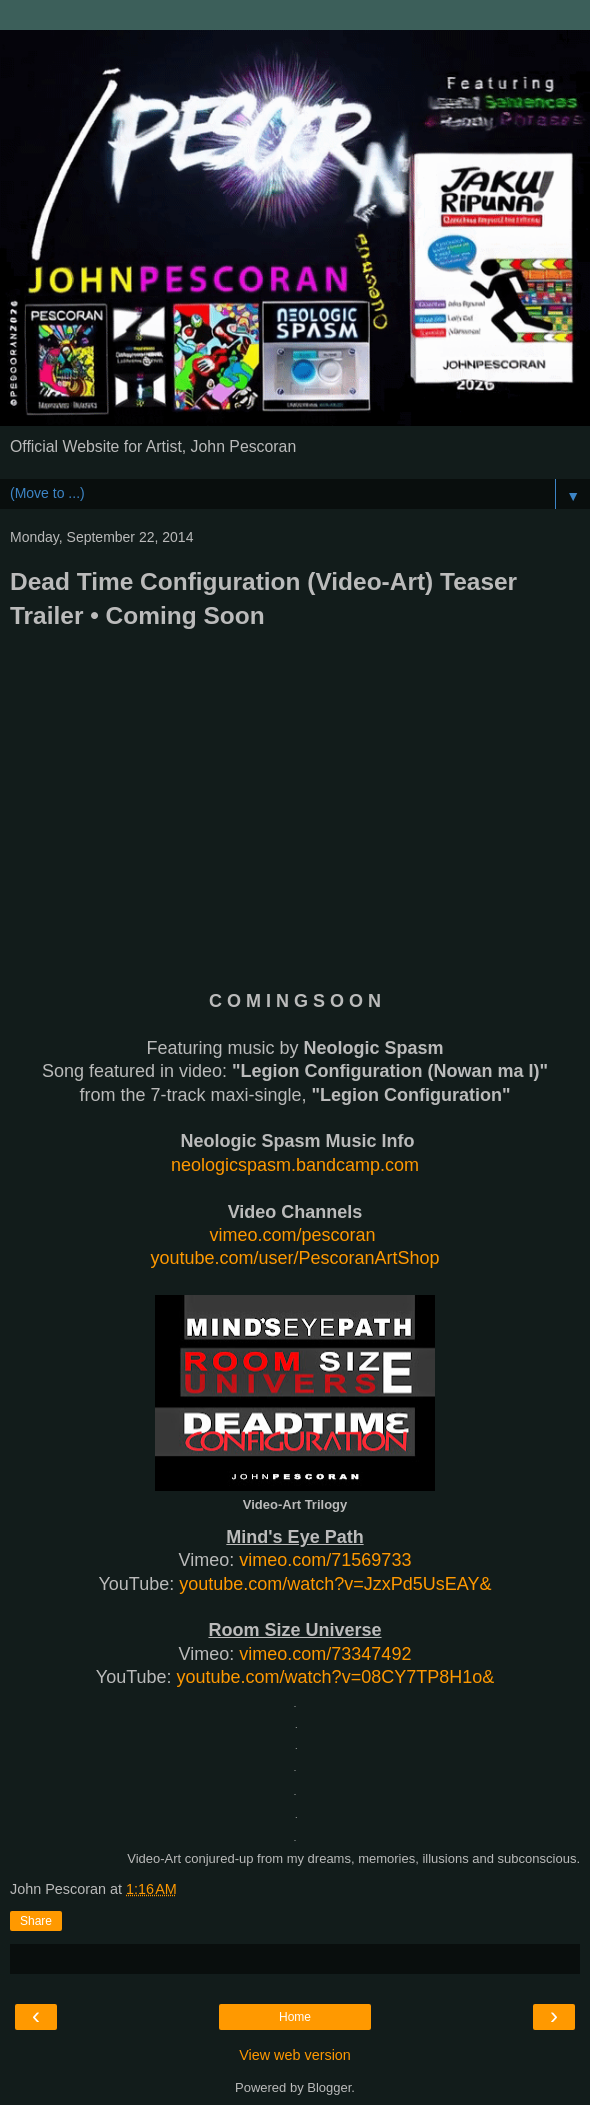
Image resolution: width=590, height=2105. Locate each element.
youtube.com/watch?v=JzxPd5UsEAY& (335, 1584)
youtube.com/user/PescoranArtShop (294, 1258)
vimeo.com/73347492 (325, 1654)
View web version (295, 2055)
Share (36, 1921)
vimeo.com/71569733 (325, 1560)
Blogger (329, 2087)
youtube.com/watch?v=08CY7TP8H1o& (336, 1677)
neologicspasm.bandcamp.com (295, 1165)
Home (295, 2017)
